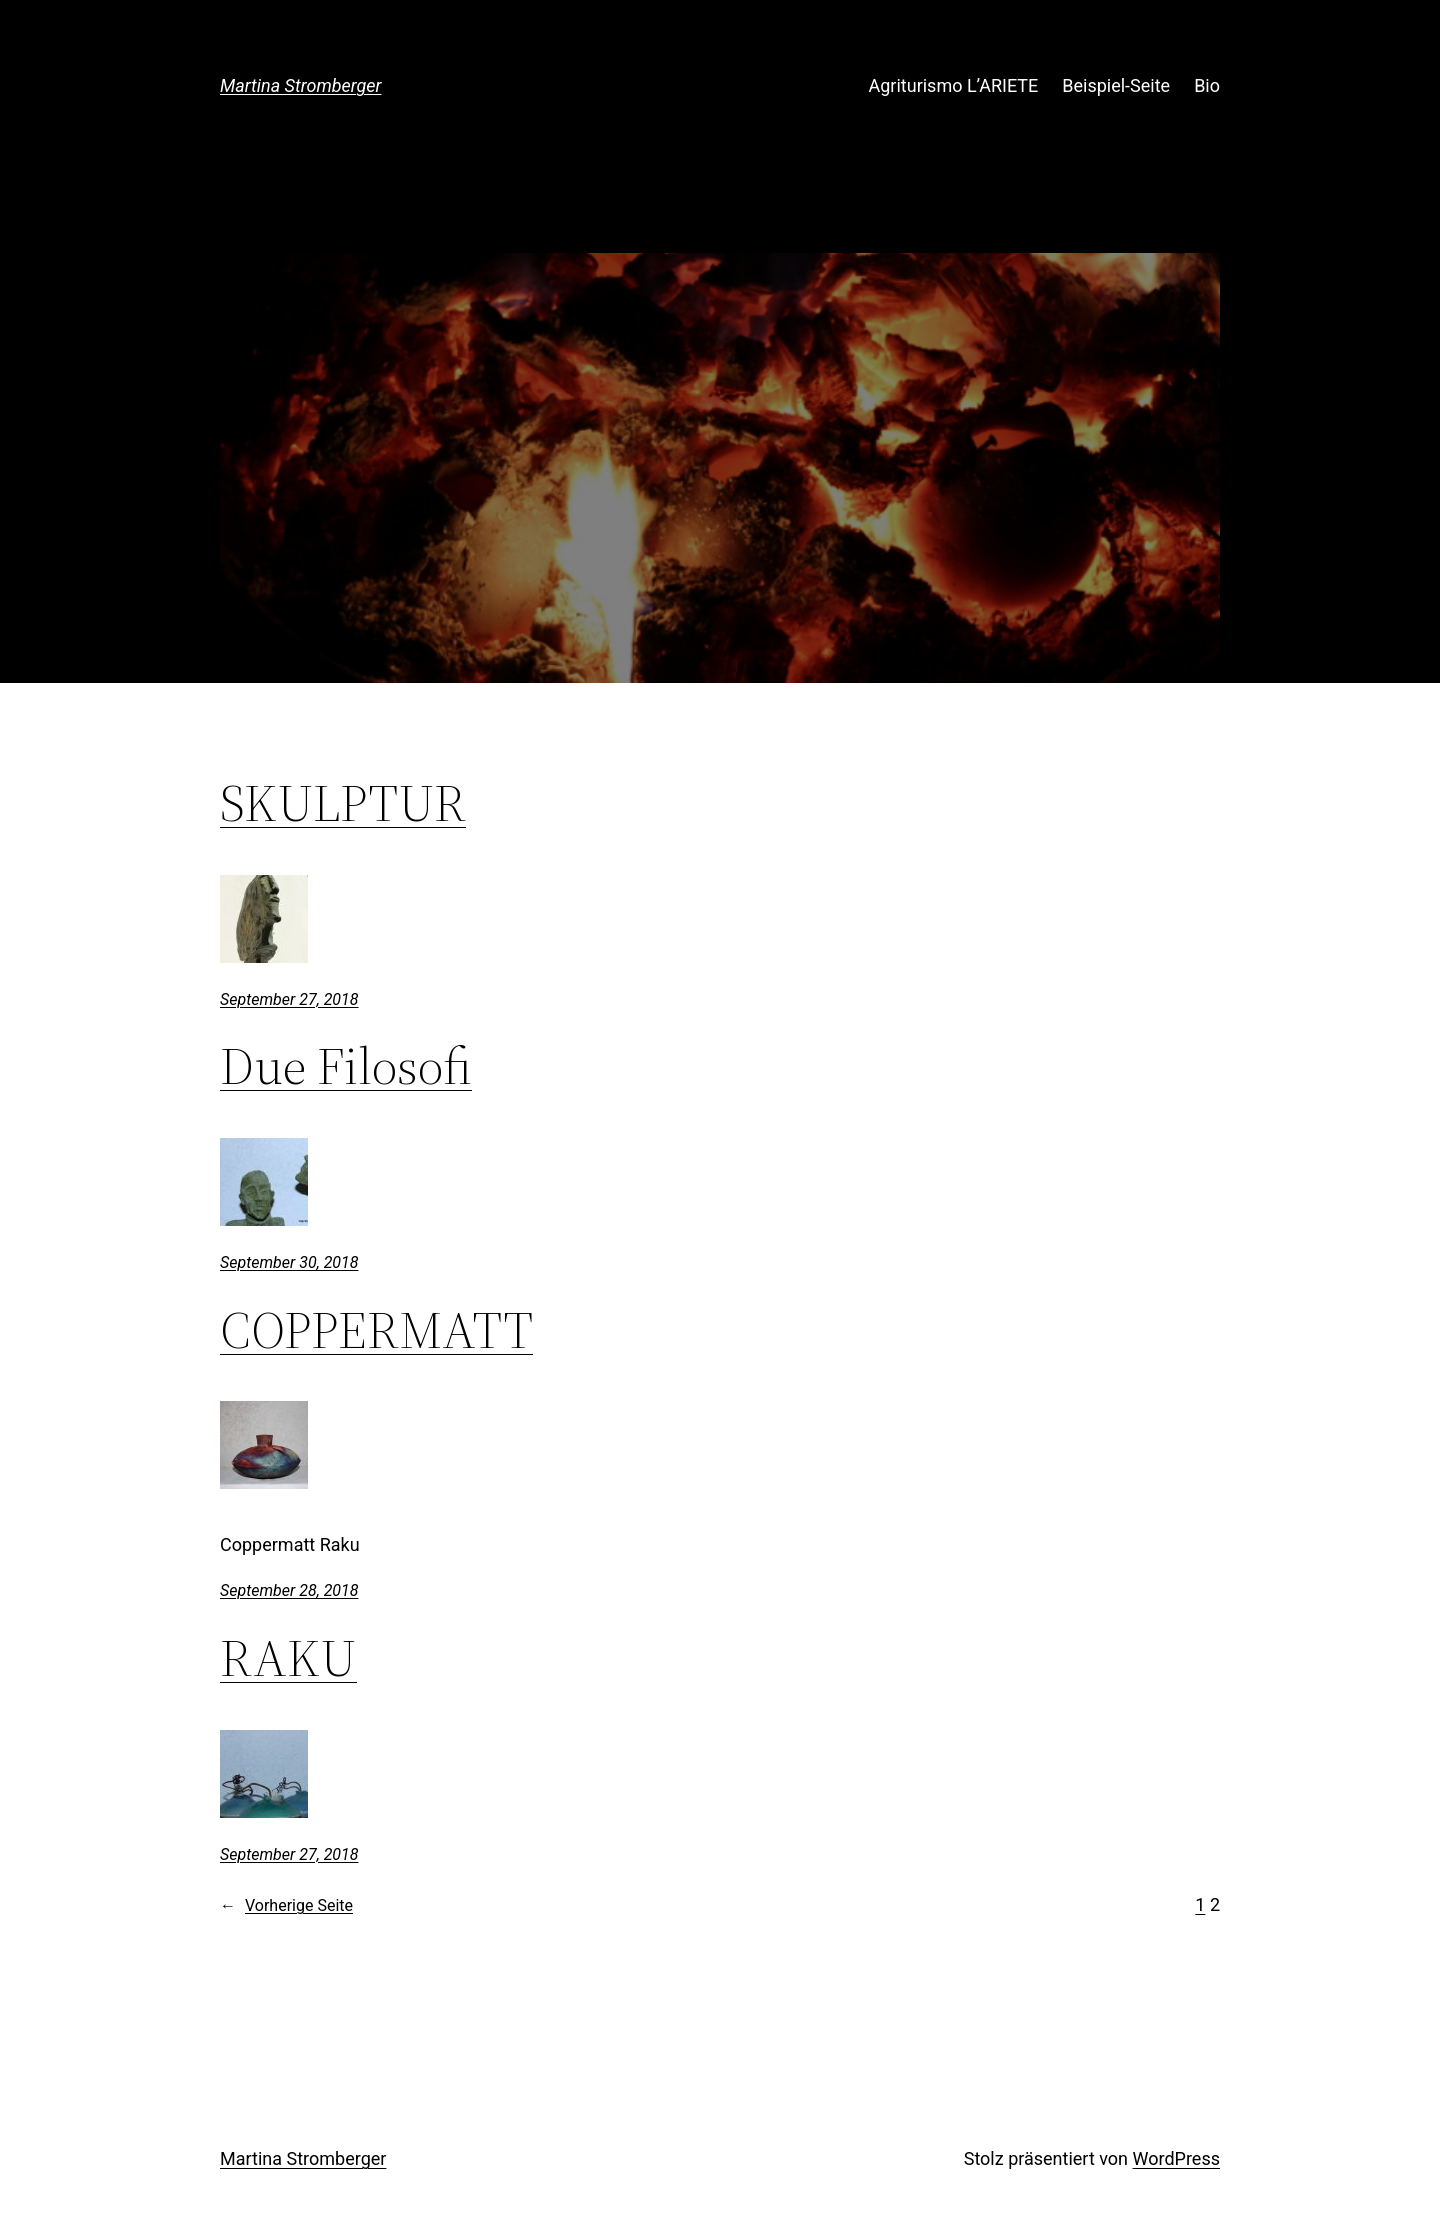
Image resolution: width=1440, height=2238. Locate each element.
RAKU (288, 1658)
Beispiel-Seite (1116, 85)
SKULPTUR (343, 803)
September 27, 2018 (289, 999)
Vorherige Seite (286, 1906)
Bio (1207, 85)
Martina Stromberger (301, 85)
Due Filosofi (346, 1066)
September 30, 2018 (289, 1262)
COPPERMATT (376, 1330)
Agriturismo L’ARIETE (954, 85)
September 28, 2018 (289, 1590)
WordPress (1176, 2158)
